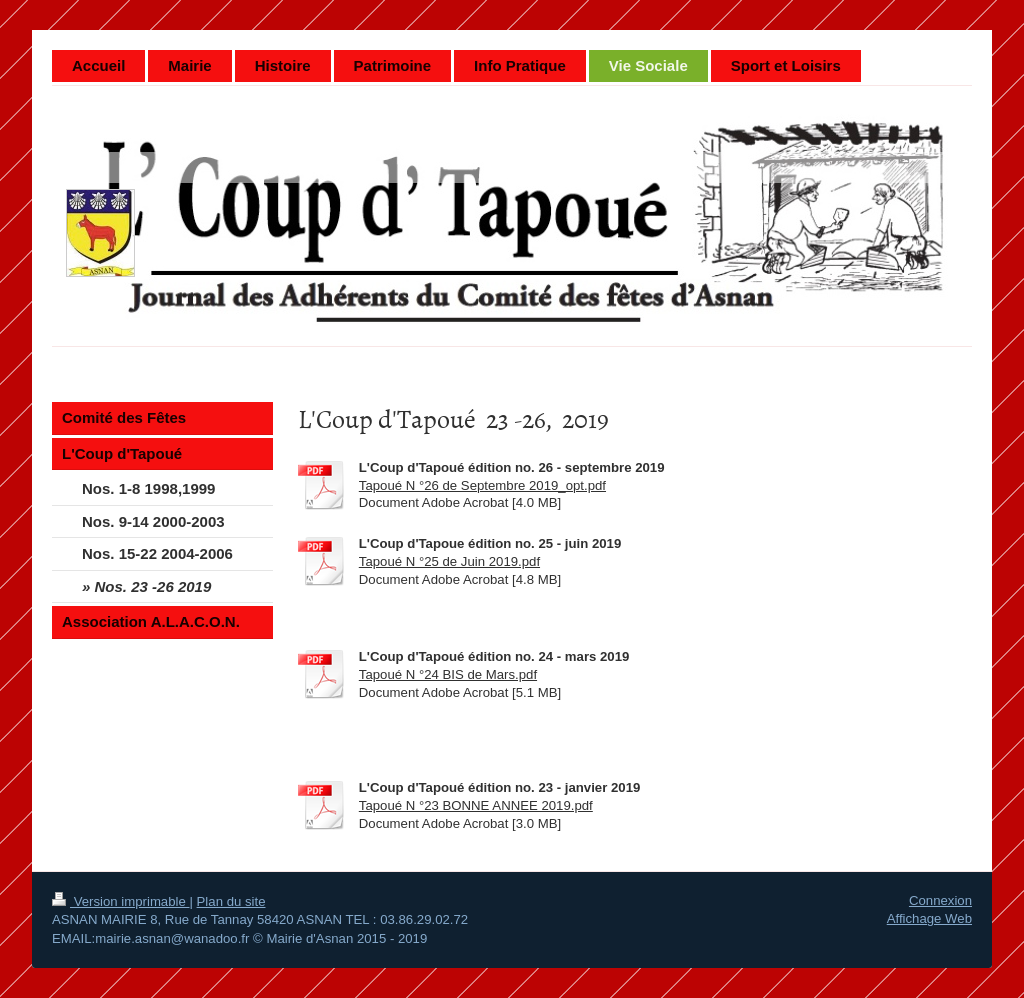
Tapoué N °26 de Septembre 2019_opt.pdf (482, 485)
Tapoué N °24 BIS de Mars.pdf (448, 674)
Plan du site (231, 901)
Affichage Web (929, 918)
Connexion (940, 900)
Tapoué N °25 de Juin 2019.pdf (449, 561)
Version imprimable (120, 901)
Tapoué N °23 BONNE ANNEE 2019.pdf (476, 805)
